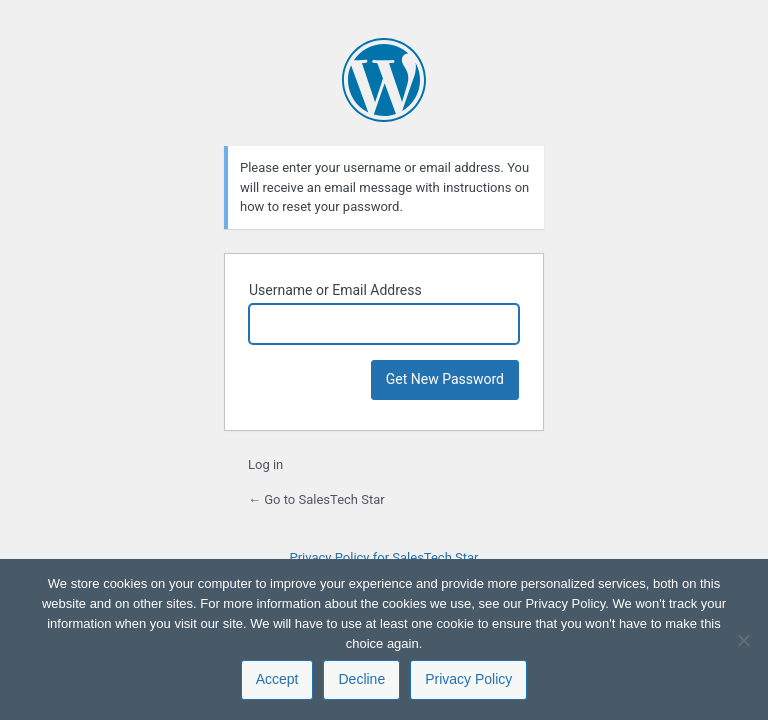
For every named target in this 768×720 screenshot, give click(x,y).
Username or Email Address (335, 290)
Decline (361, 679)
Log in (265, 464)
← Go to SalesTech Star (316, 499)
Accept (277, 679)
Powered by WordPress (384, 80)
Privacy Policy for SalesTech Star (383, 557)
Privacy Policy (468, 679)
